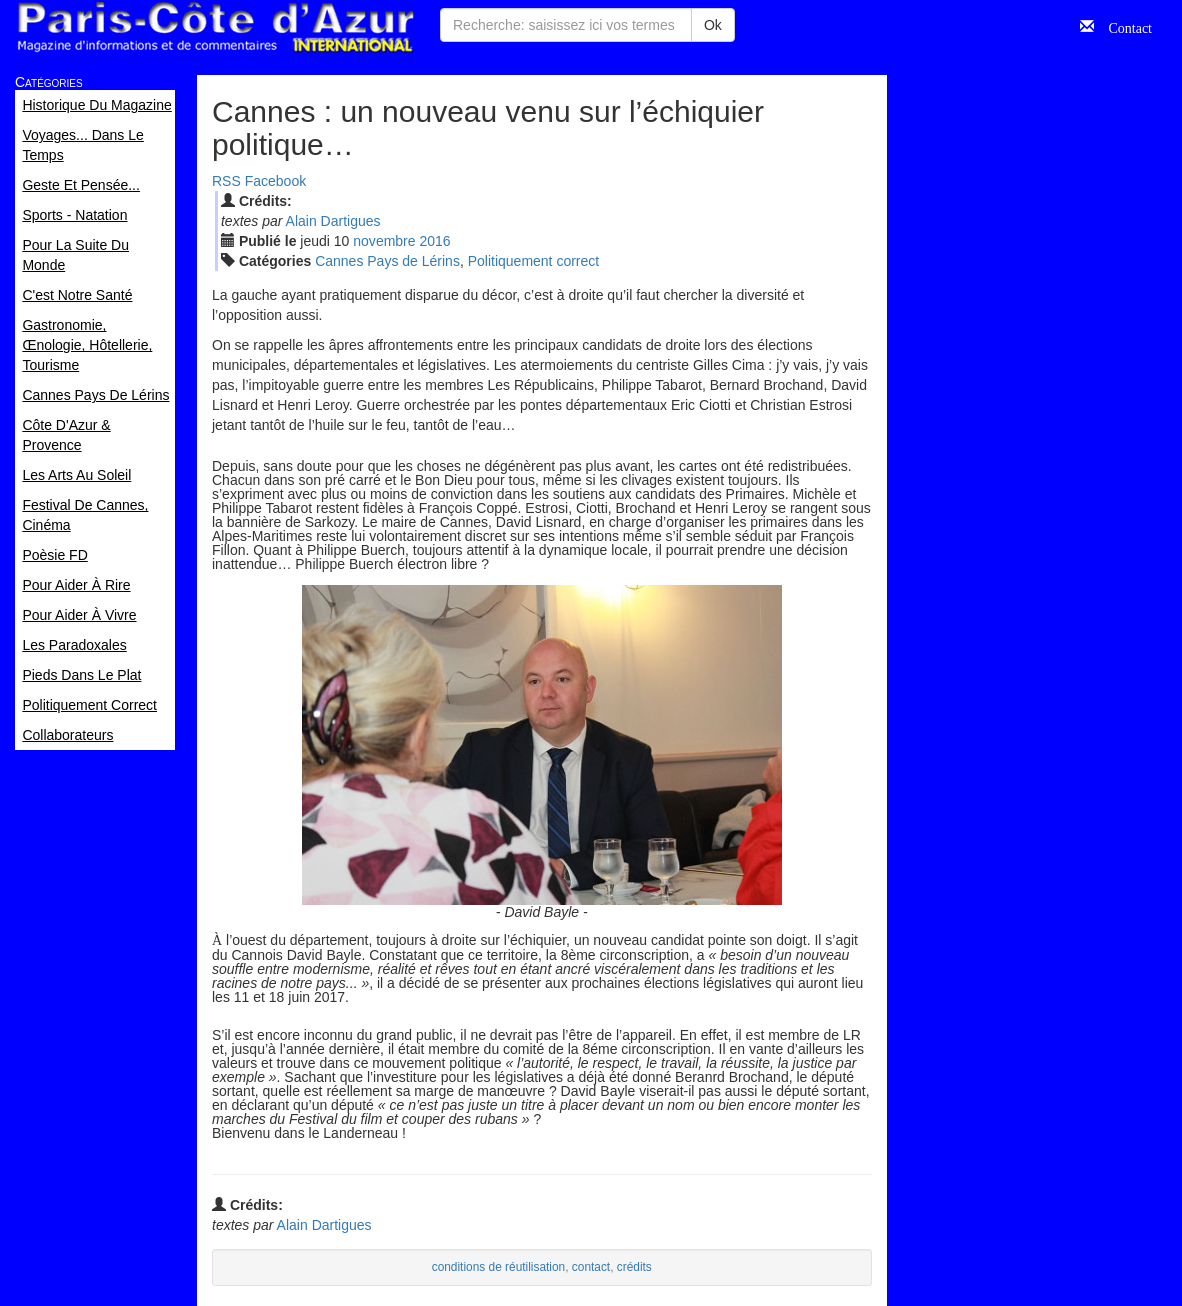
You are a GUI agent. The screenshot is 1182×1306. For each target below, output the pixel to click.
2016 (434, 241)
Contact (1123, 26)
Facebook (275, 181)
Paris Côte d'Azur (215, 27)
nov (384, 241)
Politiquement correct (534, 261)
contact (591, 1267)
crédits (634, 1267)
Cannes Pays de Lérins (387, 261)
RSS (226, 181)
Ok (713, 25)
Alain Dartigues (333, 221)
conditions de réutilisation (499, 1267)
